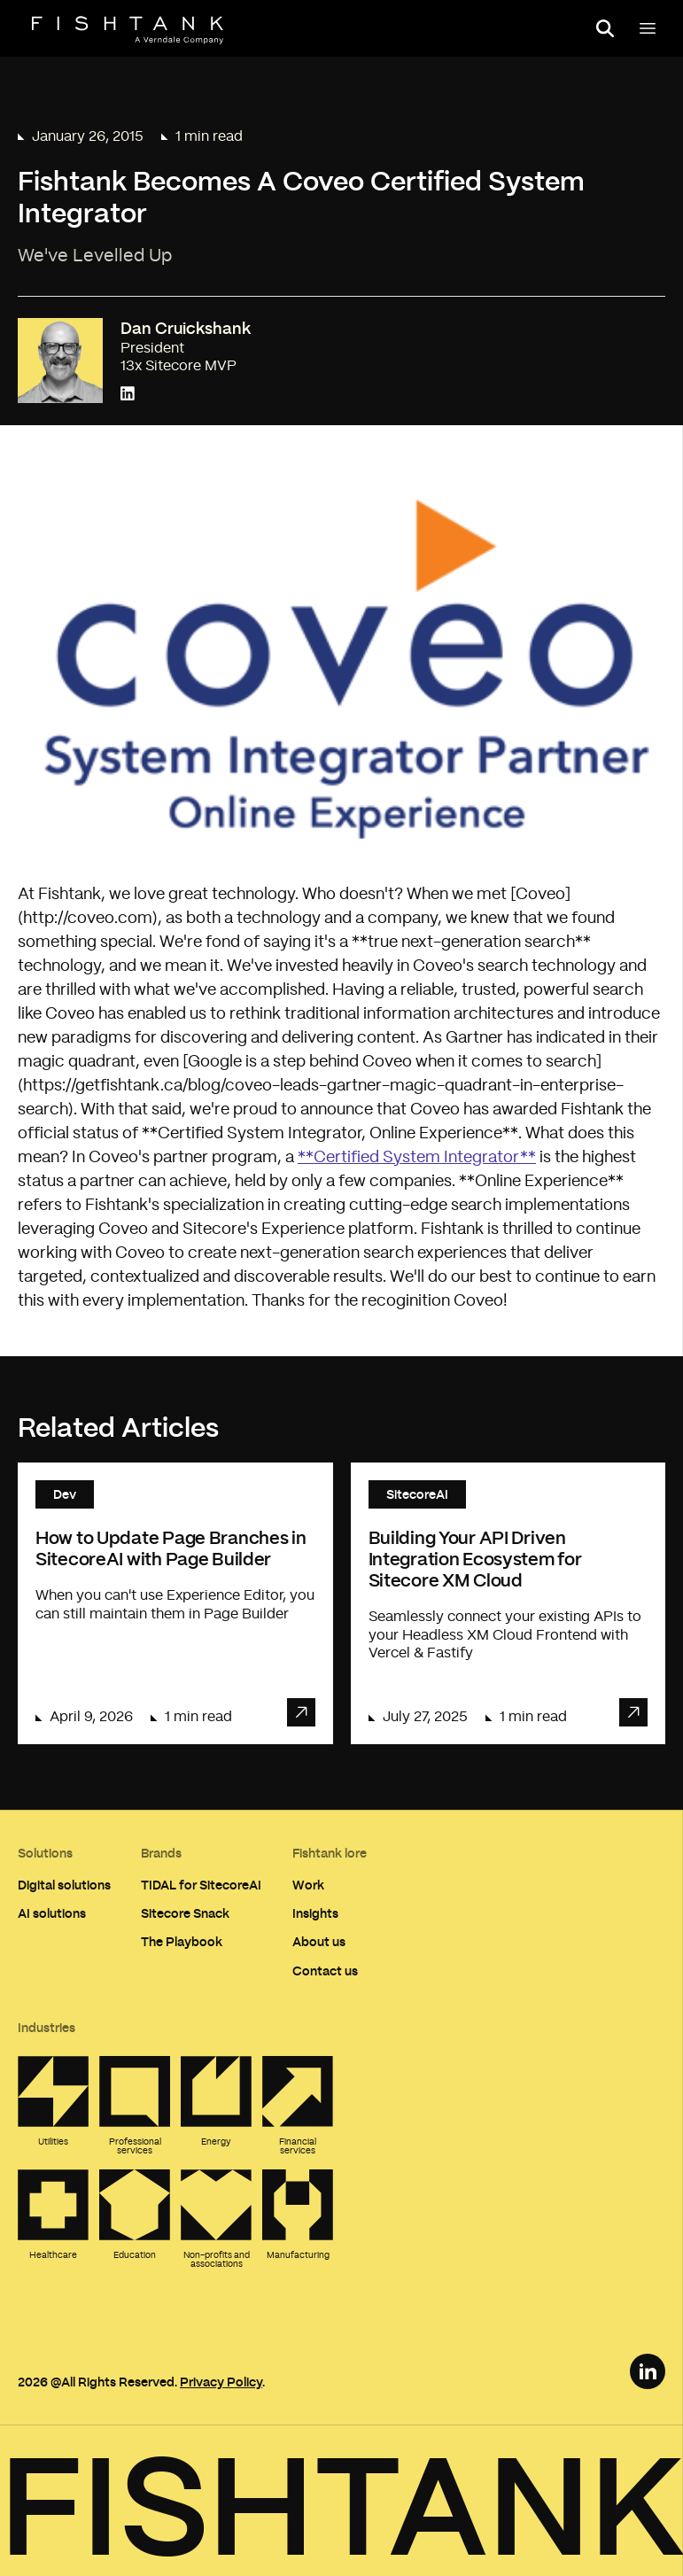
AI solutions (52, 1912)
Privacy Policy (221, 2381)
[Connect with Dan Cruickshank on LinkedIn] (127, 395)
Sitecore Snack (185, 1912)
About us (318, 1941)
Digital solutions (64, 1884)
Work (308, 1884)
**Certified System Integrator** (417, 1158)
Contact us (325, 1970)
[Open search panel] (605, 28)
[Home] (127, 30)
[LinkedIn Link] (647, 2371)
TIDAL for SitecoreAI (201, 1884)
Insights (315, 1912)
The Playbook (181, 1941)
